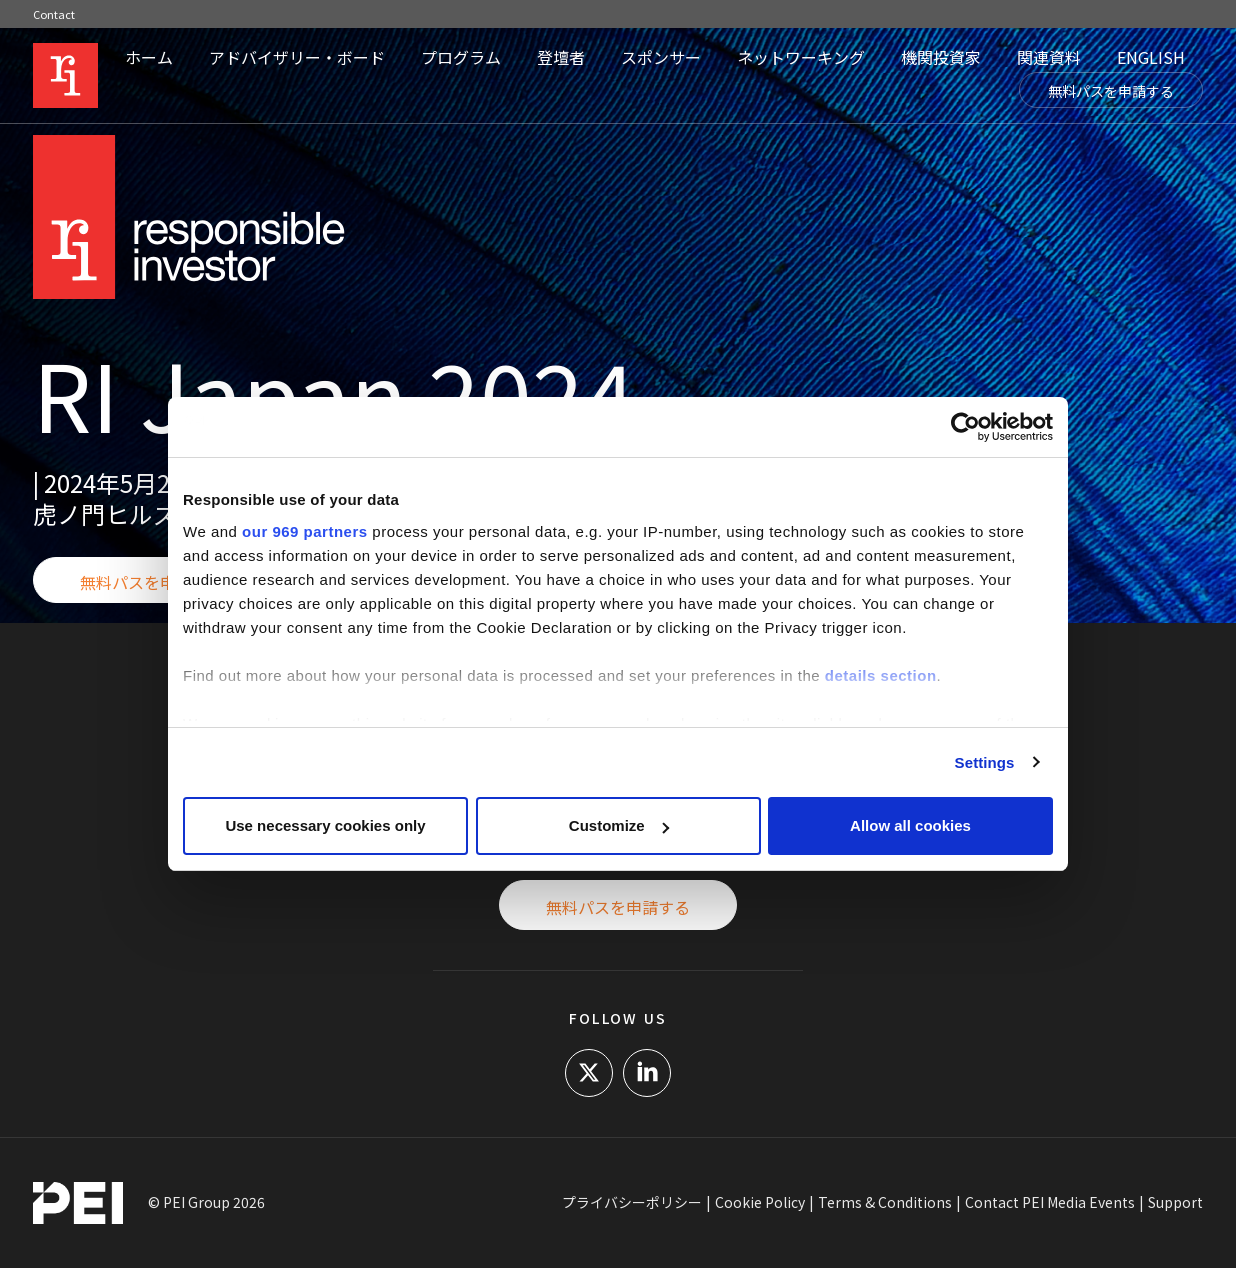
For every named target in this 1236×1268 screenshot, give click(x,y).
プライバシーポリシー (632, 1202)
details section (881, 675)
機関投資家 (941, 57)
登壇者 (561, 57)
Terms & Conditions (885, 1202)
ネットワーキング (801, 57)
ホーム (149, 57)
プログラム (461, 57)
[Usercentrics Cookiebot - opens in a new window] (965, 427)
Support (1175, 1202)
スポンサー (661, 57)
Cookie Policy (760, 1202)
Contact (54, 14)
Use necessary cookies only (325, 825)
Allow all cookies (910, 825)
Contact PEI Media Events (1050, 1202)
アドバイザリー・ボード (297, 57)
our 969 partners (305, 531)
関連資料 (1049, 57)
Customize (619, 825)
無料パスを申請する (1111, 91)
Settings (985, 762)
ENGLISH (1151, 57)
